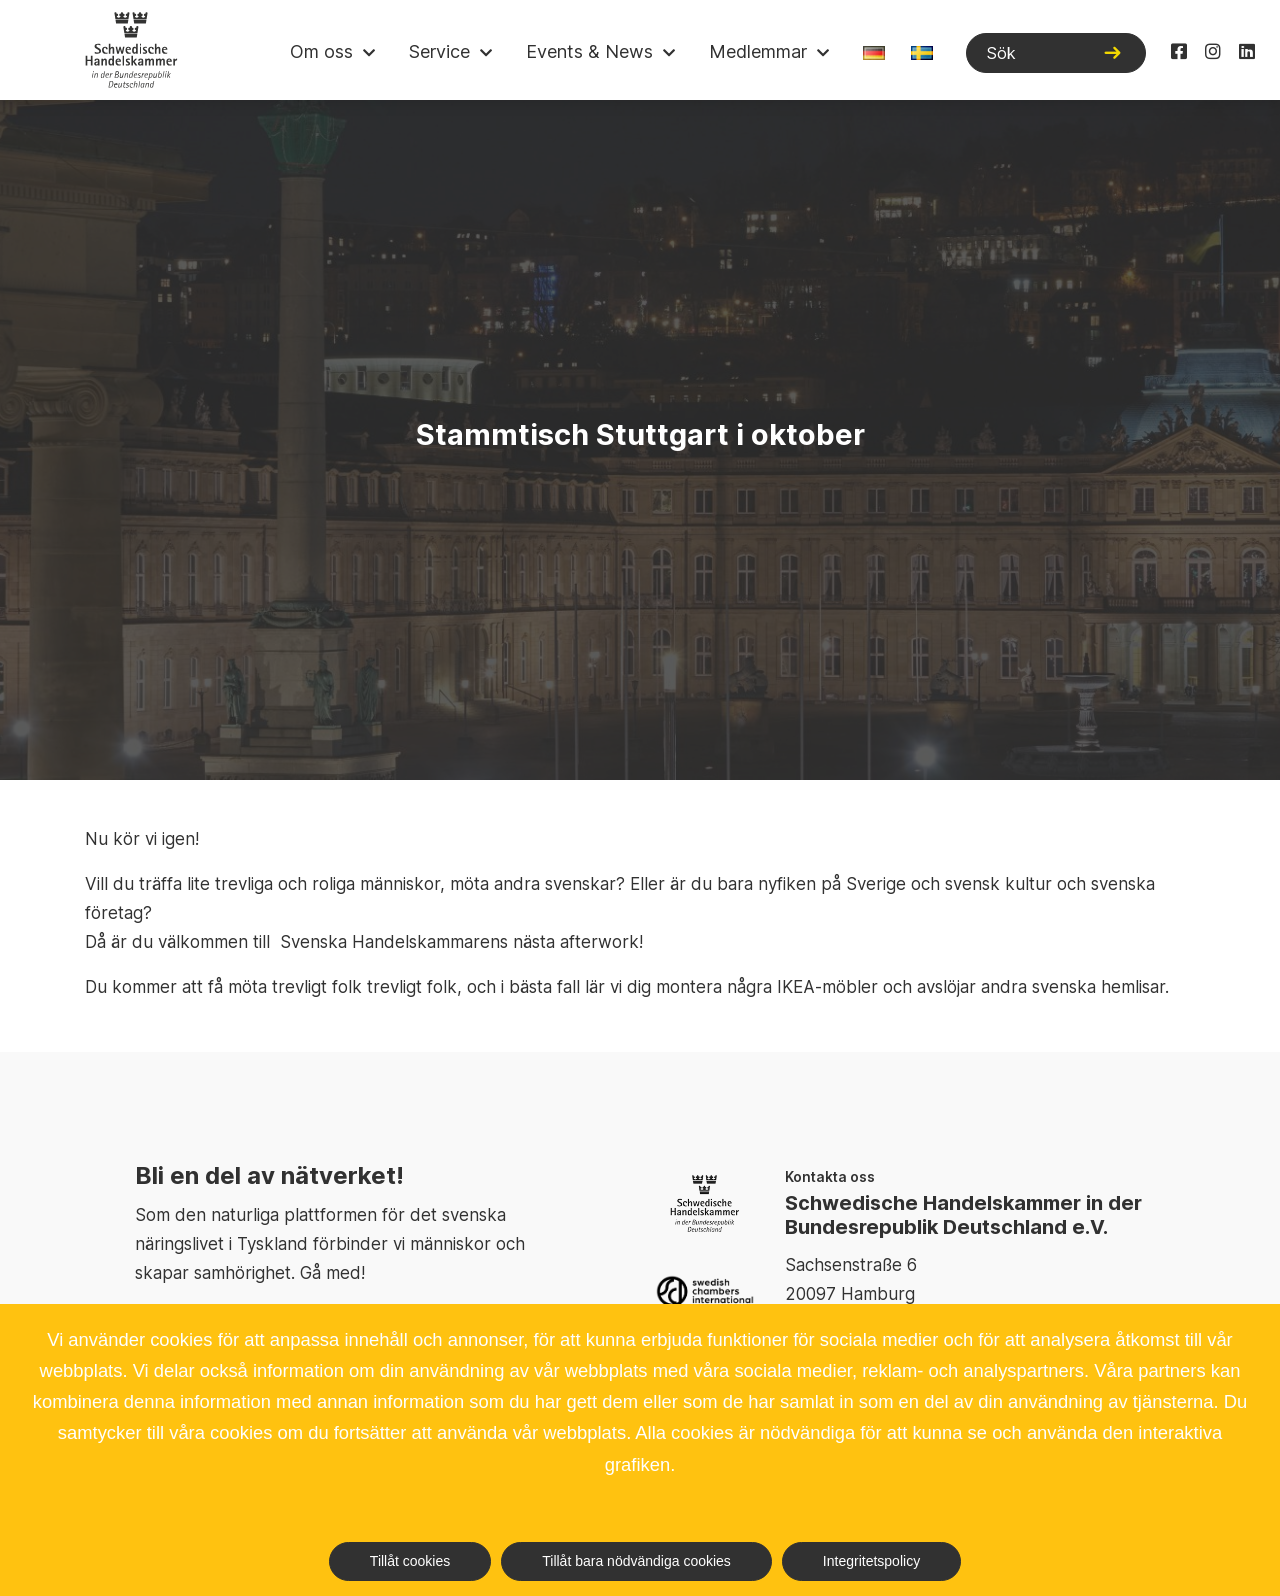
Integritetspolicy (871, 1561)
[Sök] (1056, 53)
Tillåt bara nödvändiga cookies (636, 1561)
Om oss (321, 51)
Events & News (589, 51)
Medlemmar (758, 51)
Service (439, 51)
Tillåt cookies (410, 1561)
